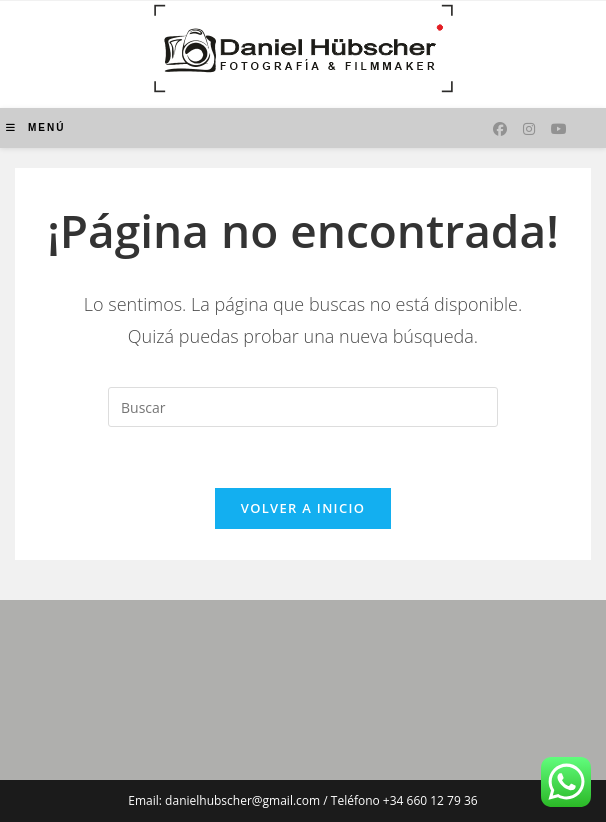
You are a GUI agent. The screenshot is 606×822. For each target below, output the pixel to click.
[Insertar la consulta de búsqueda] (303, 407)
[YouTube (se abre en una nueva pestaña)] (559, 129)
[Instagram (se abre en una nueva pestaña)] (529, 129)
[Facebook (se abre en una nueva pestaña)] (500, 129)
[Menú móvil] (35, 127)
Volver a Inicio (303, 508)
